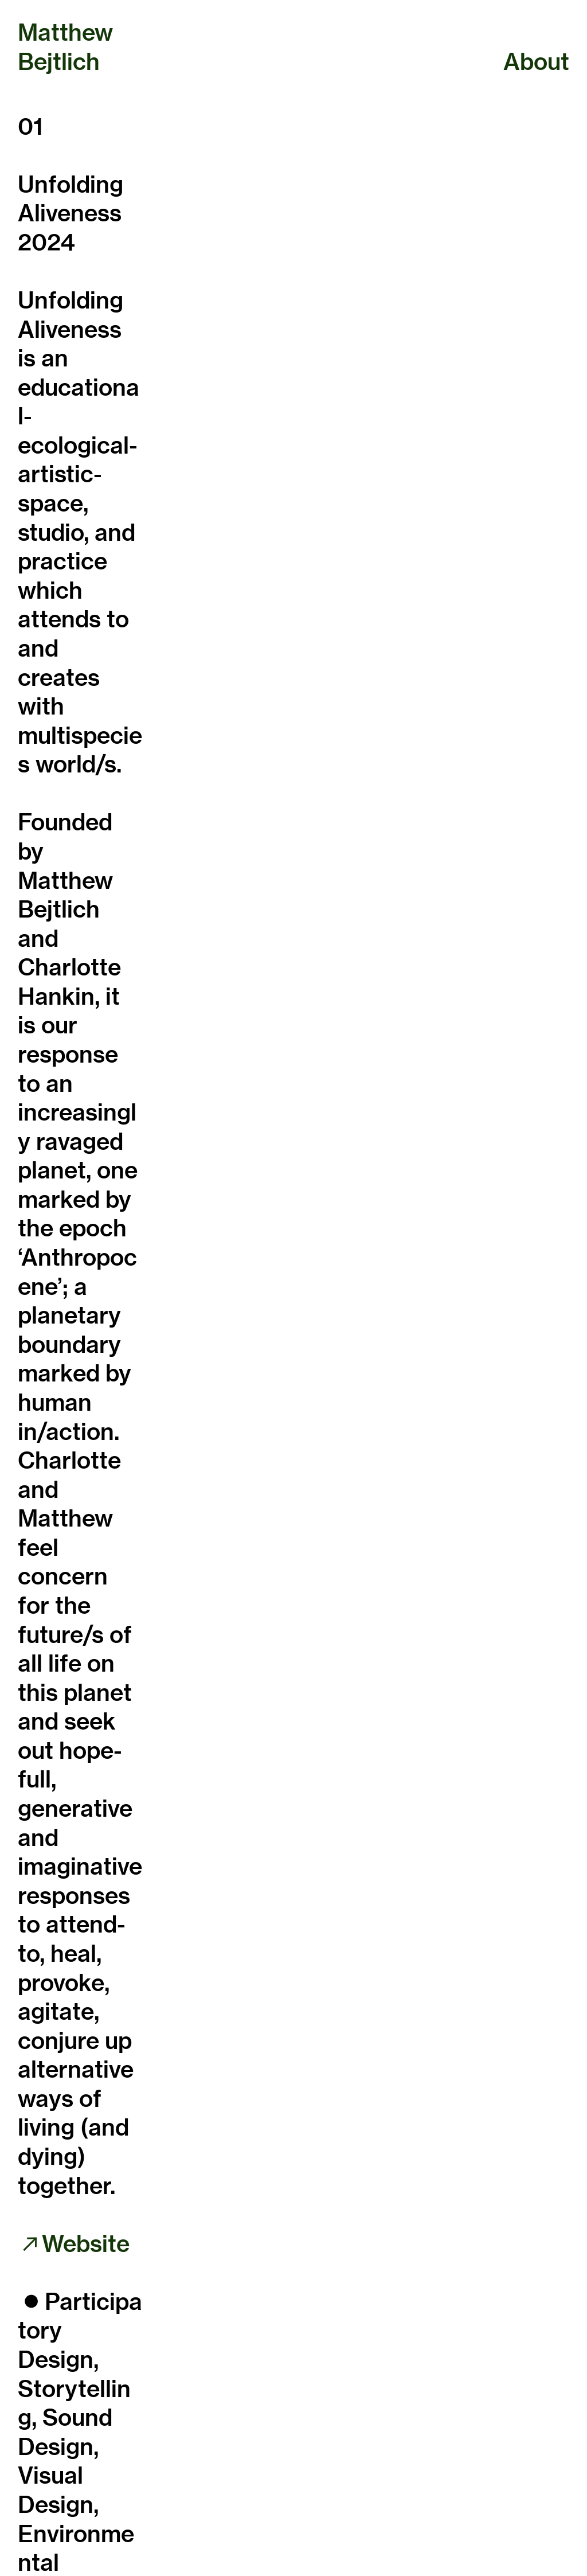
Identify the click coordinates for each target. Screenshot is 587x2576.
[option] (364, 240)
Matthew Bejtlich (65, 47)
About (536, 61)
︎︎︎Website (76, 2243)
